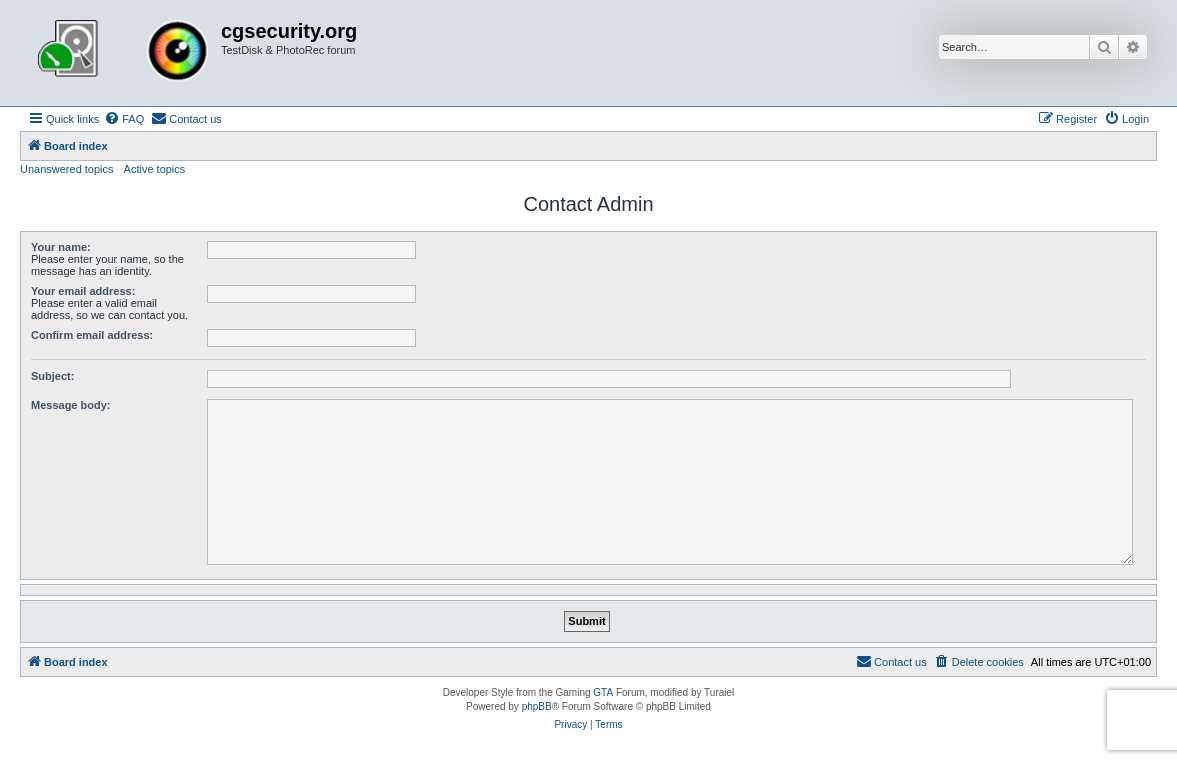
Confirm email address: (92, 335)
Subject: (52, 376)
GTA (603, 692)
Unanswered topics (67, 169)
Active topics (155, 169)
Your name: (61, 247)
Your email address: (83, 291)
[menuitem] (124, 119)
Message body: (70, 405)
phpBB (537, 706)
